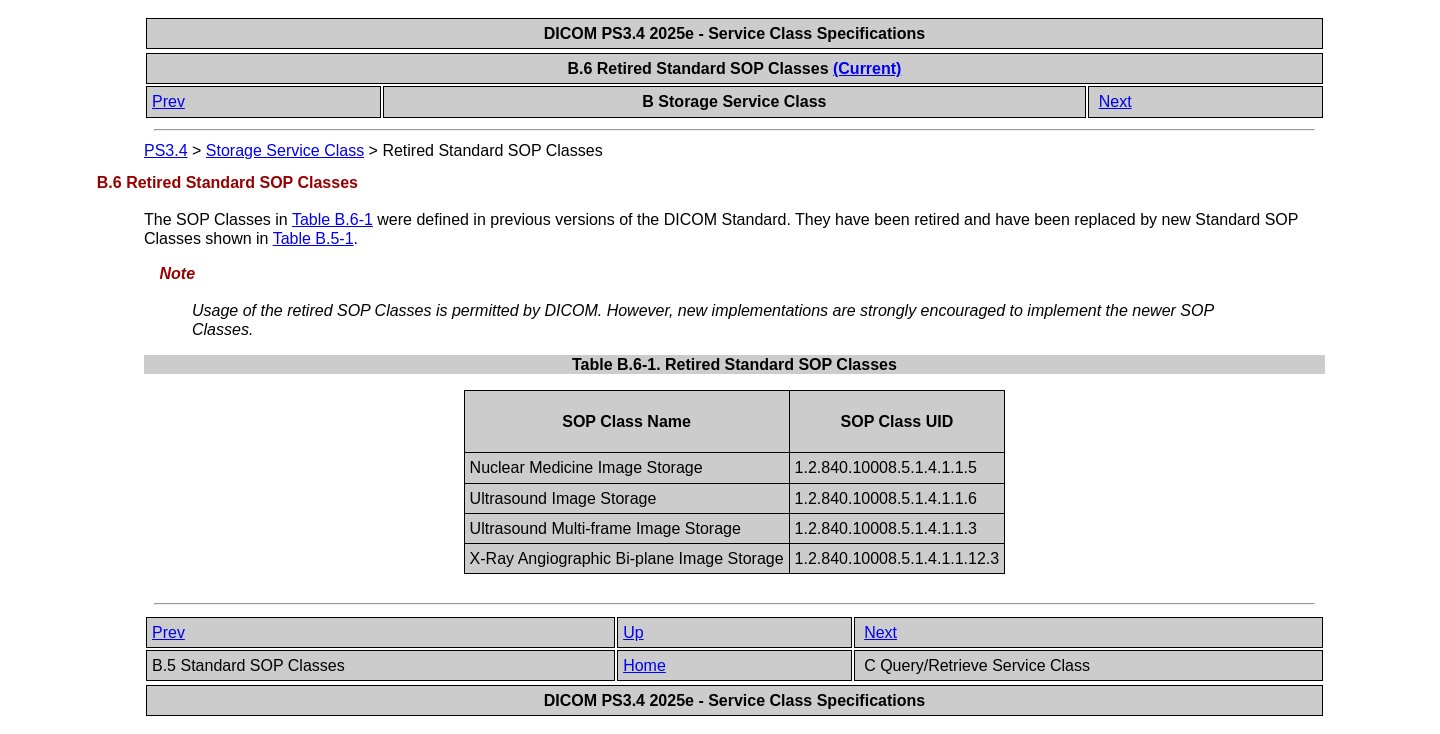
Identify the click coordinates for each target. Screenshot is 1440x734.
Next (1115, 101)
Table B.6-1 (332, 219)
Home (644, 665)
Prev (168, 101)
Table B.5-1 (313, 238)
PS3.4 (166, 150)
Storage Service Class (285, 150)
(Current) (867, 68)
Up (633, 632)
